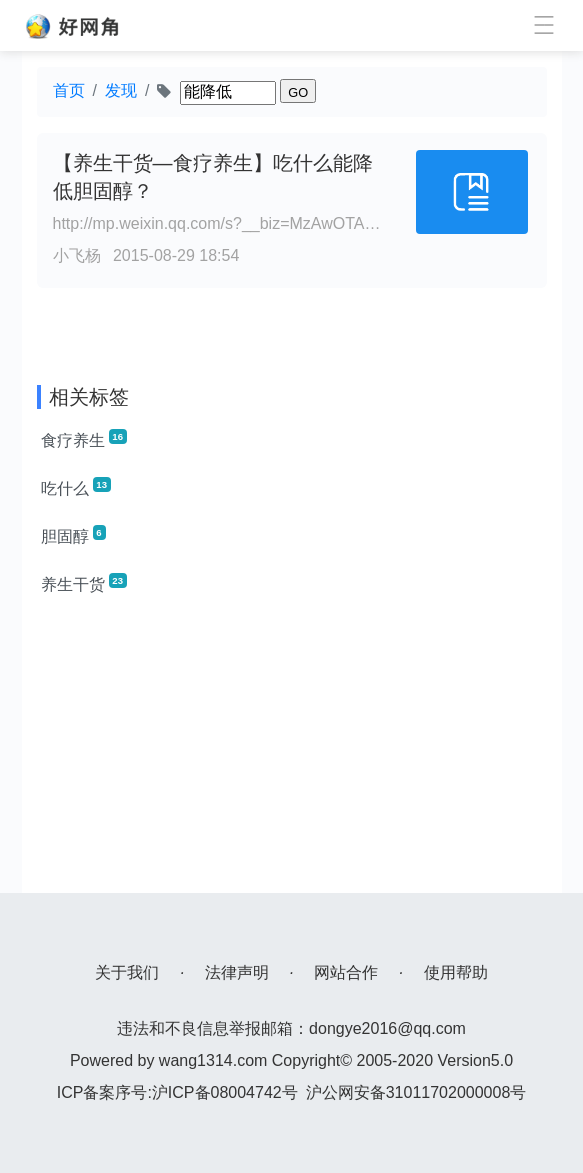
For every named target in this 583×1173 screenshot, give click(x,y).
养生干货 (84, 583)
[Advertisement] (292, 753)
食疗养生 (84, 439)
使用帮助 (456, 972)
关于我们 (127, 972)
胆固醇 (73, 535)
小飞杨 (77, 255)
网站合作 (346, 972)
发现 (121, 90)
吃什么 (76, 487)
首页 (69, 90)
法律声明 (237, 972)
